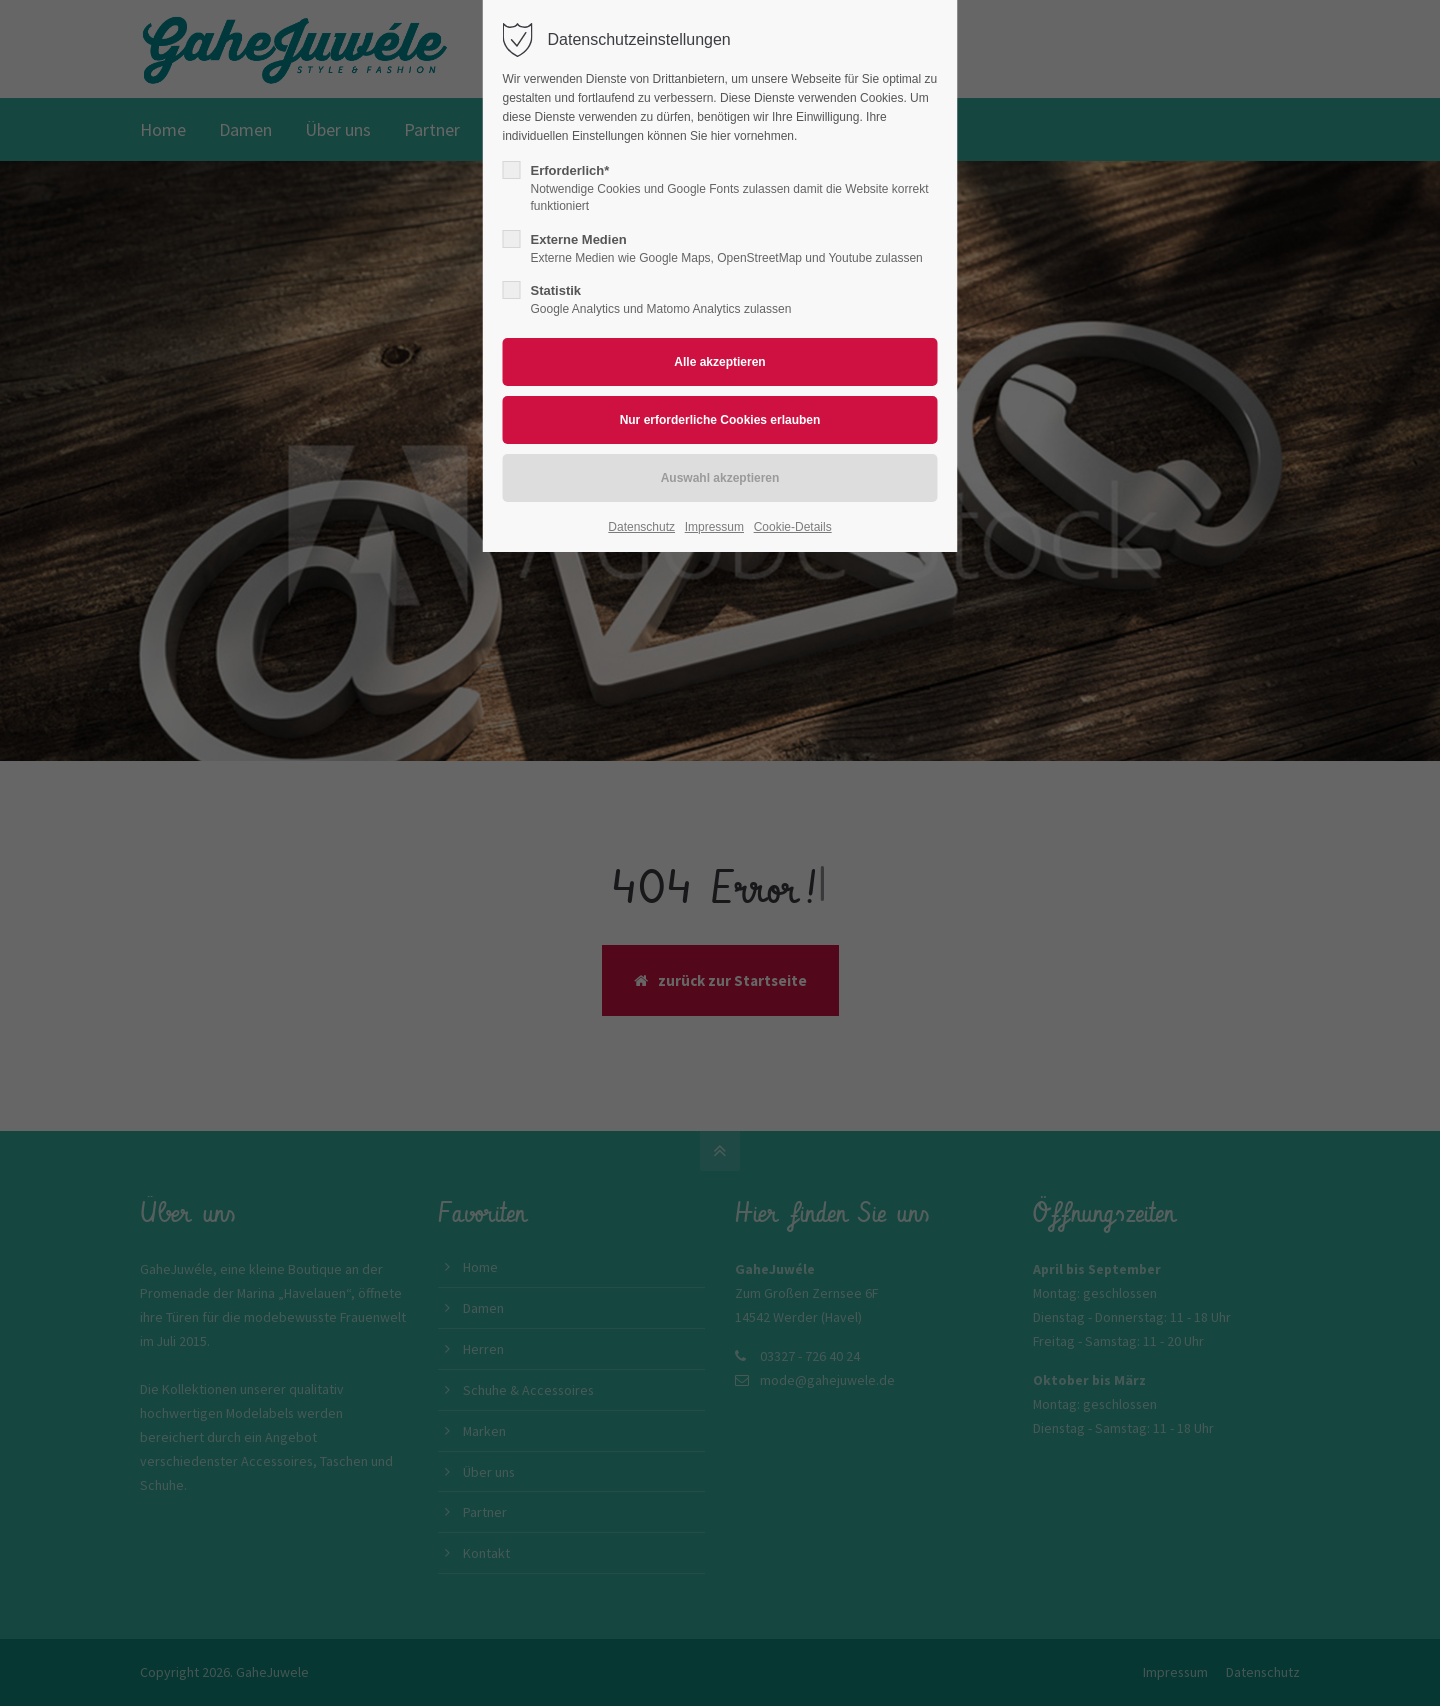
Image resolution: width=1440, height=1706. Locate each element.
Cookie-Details (793, 527)
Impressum (714, 527)
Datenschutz (641, 527)
